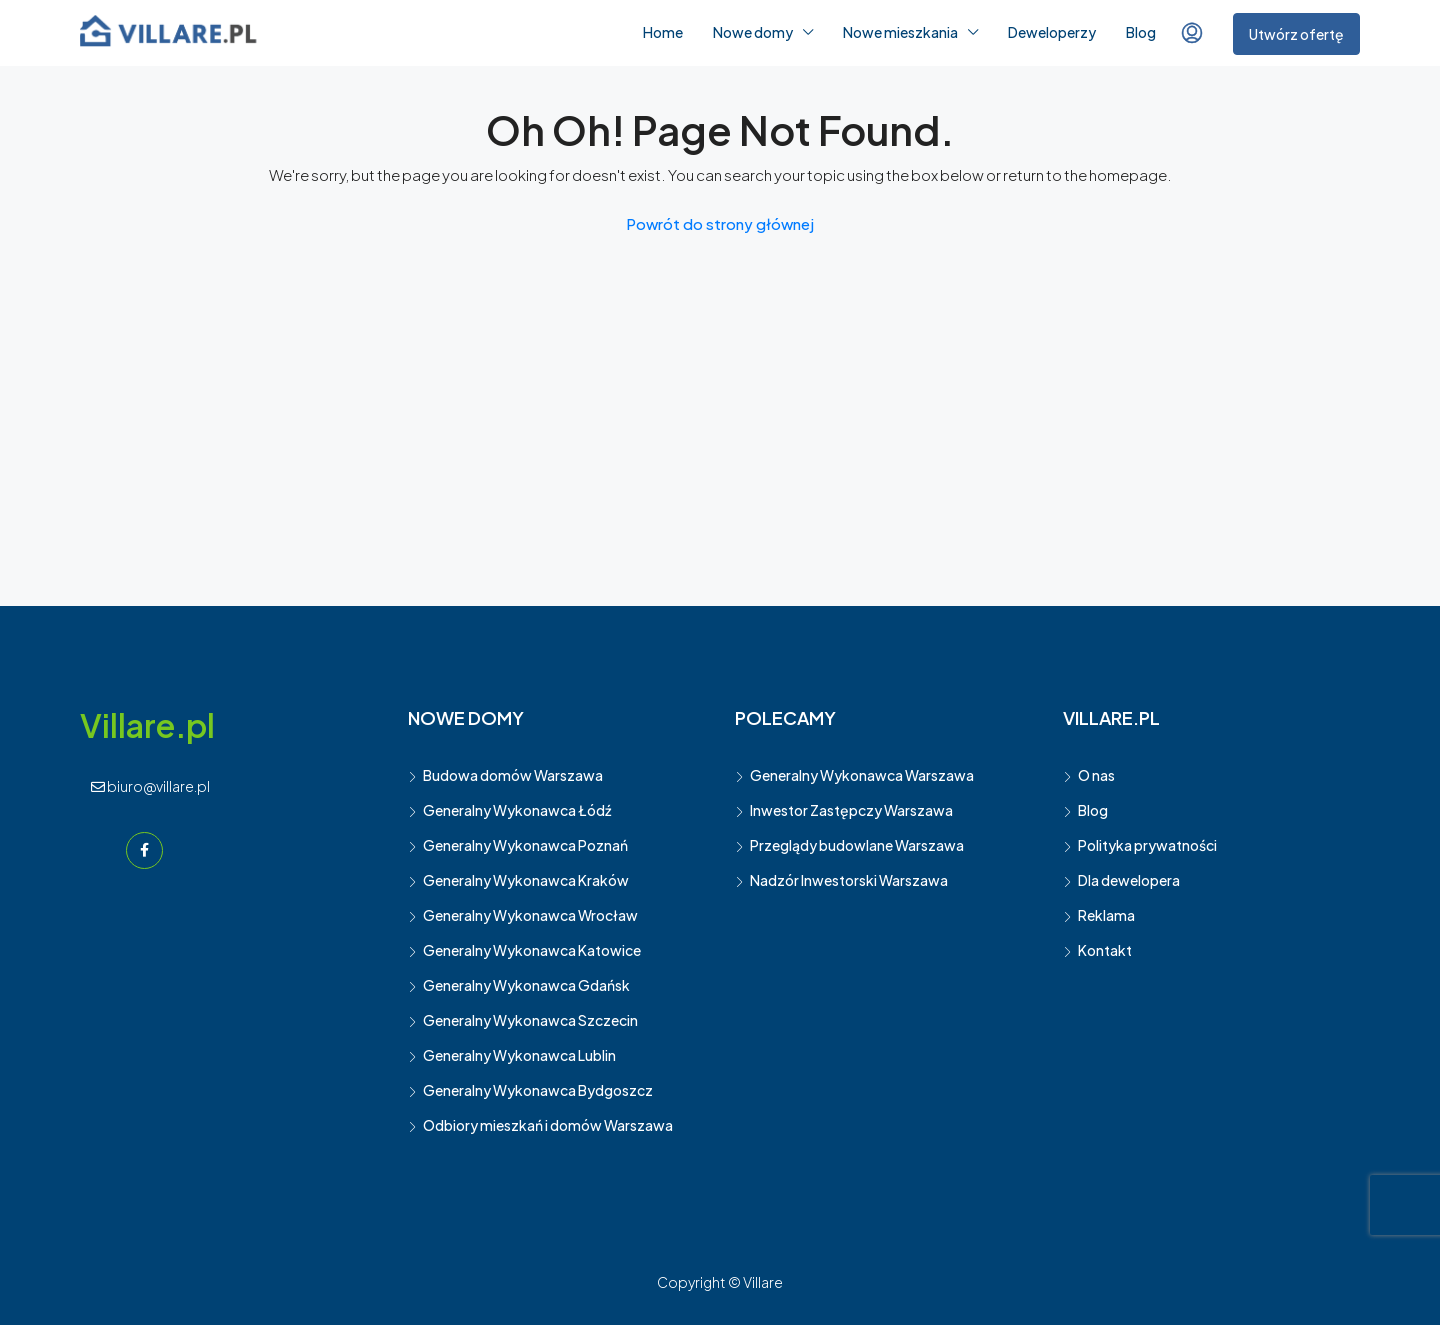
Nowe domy (753, 32)
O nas (1096, 775)
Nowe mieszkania (900, 32)
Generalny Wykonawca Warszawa (862, 775)
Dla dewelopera (1129, 880)
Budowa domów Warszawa (513, 775)
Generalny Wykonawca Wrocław (530, 915)
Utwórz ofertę (1296, 34)
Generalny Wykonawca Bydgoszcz (538, 1090)
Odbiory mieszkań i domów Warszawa (548, 1125)
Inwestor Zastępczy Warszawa (851, 810)
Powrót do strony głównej (720, 223)
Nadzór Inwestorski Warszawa (849, 880)
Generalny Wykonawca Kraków (526, 880)
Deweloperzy (1052, 32)
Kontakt (1105, 950)
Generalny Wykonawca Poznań (525, 845)
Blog (1141, 32)
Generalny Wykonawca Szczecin (530, 1020)
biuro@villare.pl (150, 786)
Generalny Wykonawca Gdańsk (526, 985)
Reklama (1106, 915)
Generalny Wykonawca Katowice (532, 950)
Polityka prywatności (1147, 845)
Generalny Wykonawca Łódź (517, 810)
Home (663, 32)
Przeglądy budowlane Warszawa (857, 845)
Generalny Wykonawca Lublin (519, 1055)
